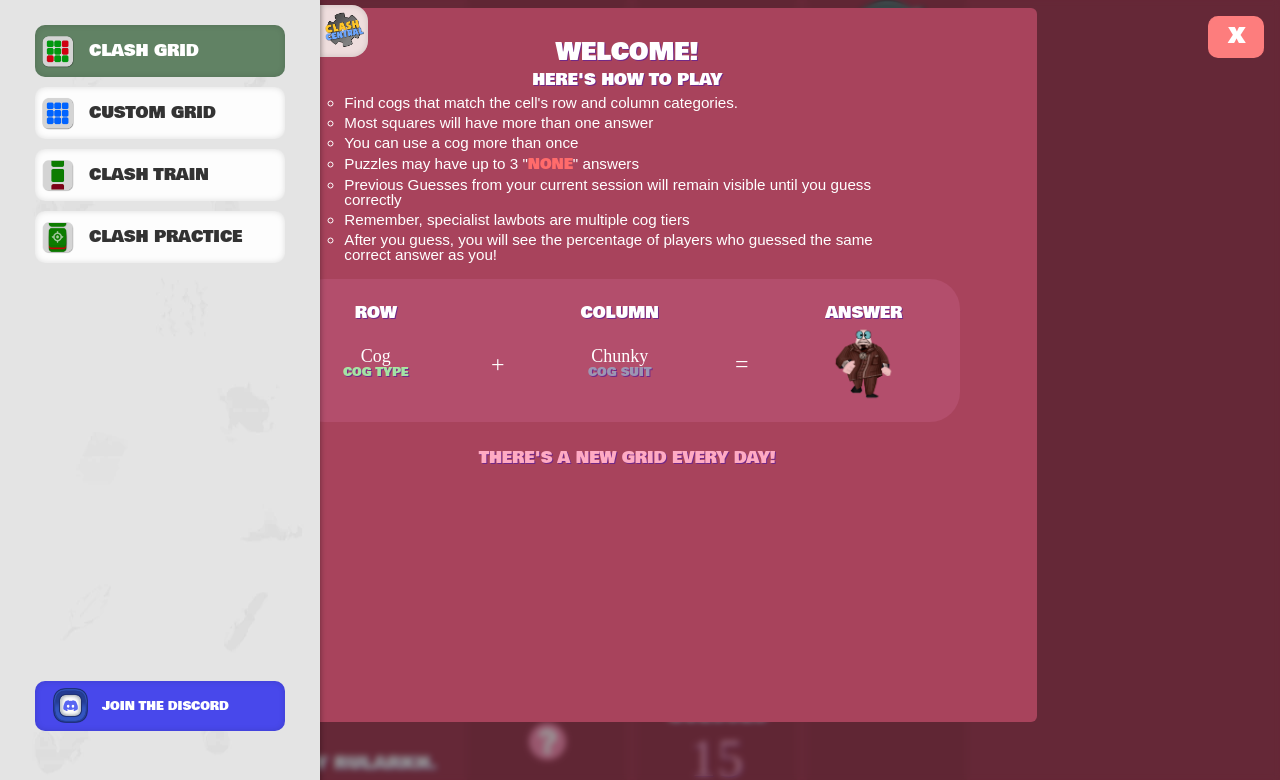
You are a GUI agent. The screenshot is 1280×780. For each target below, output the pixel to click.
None (550, 164)
